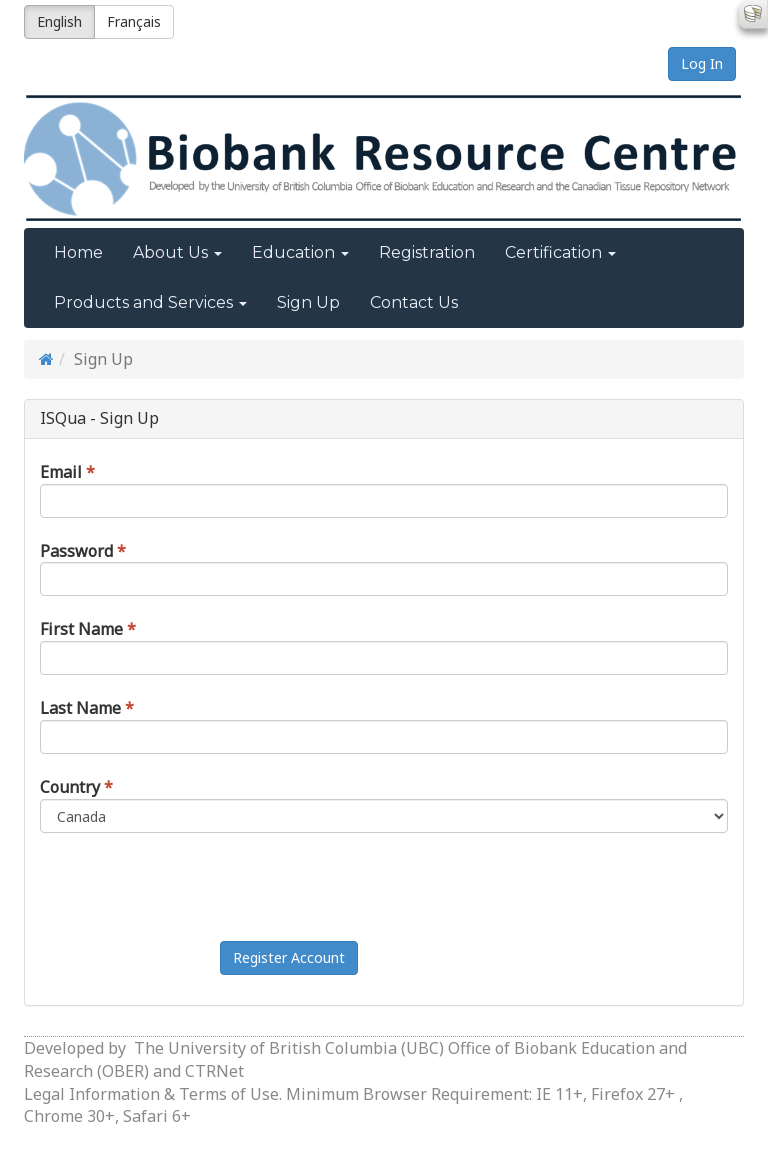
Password (76, 551)
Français (134, 21)
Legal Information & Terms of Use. (155, 1094)
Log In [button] (702, 63)
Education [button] (300, 252)
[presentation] (372, 887)
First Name (81, 629)
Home (78, 252)
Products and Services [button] (150, 302)
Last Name (80, 708)
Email (61, 472)
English (59, 21)
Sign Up (308, 302)
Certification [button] (560, 252)
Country (70, 787)
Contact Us (414, 302)
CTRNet (214, 1071)
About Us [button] (177, 252)
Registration (427, 252)
